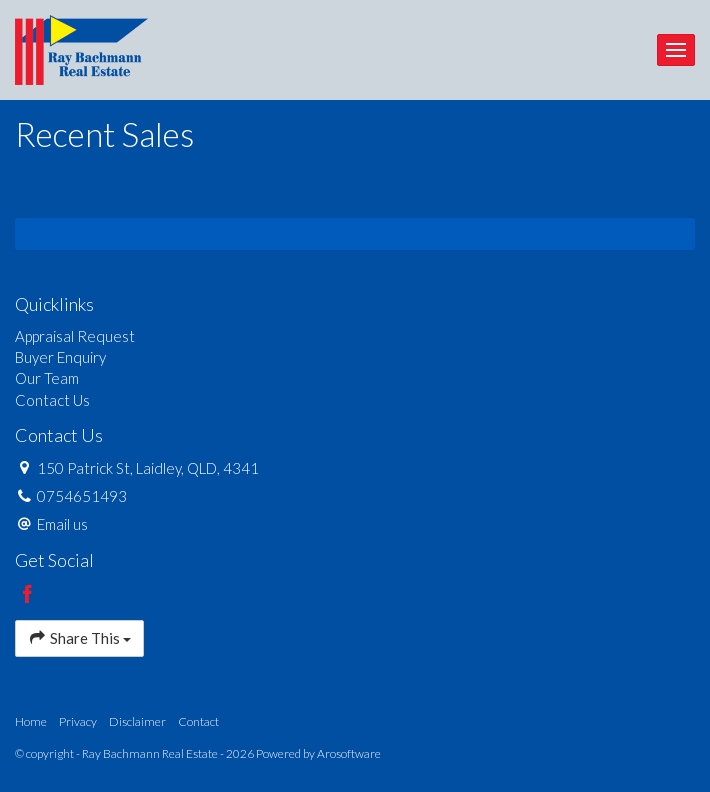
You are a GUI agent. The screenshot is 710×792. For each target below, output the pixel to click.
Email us (62, 524)
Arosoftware (349, 753)
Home (31, 721)
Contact (198, 721)
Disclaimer (137, 721)
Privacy (78, 721)
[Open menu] (676, 50)
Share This (79, 637)
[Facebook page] (28, 595)
